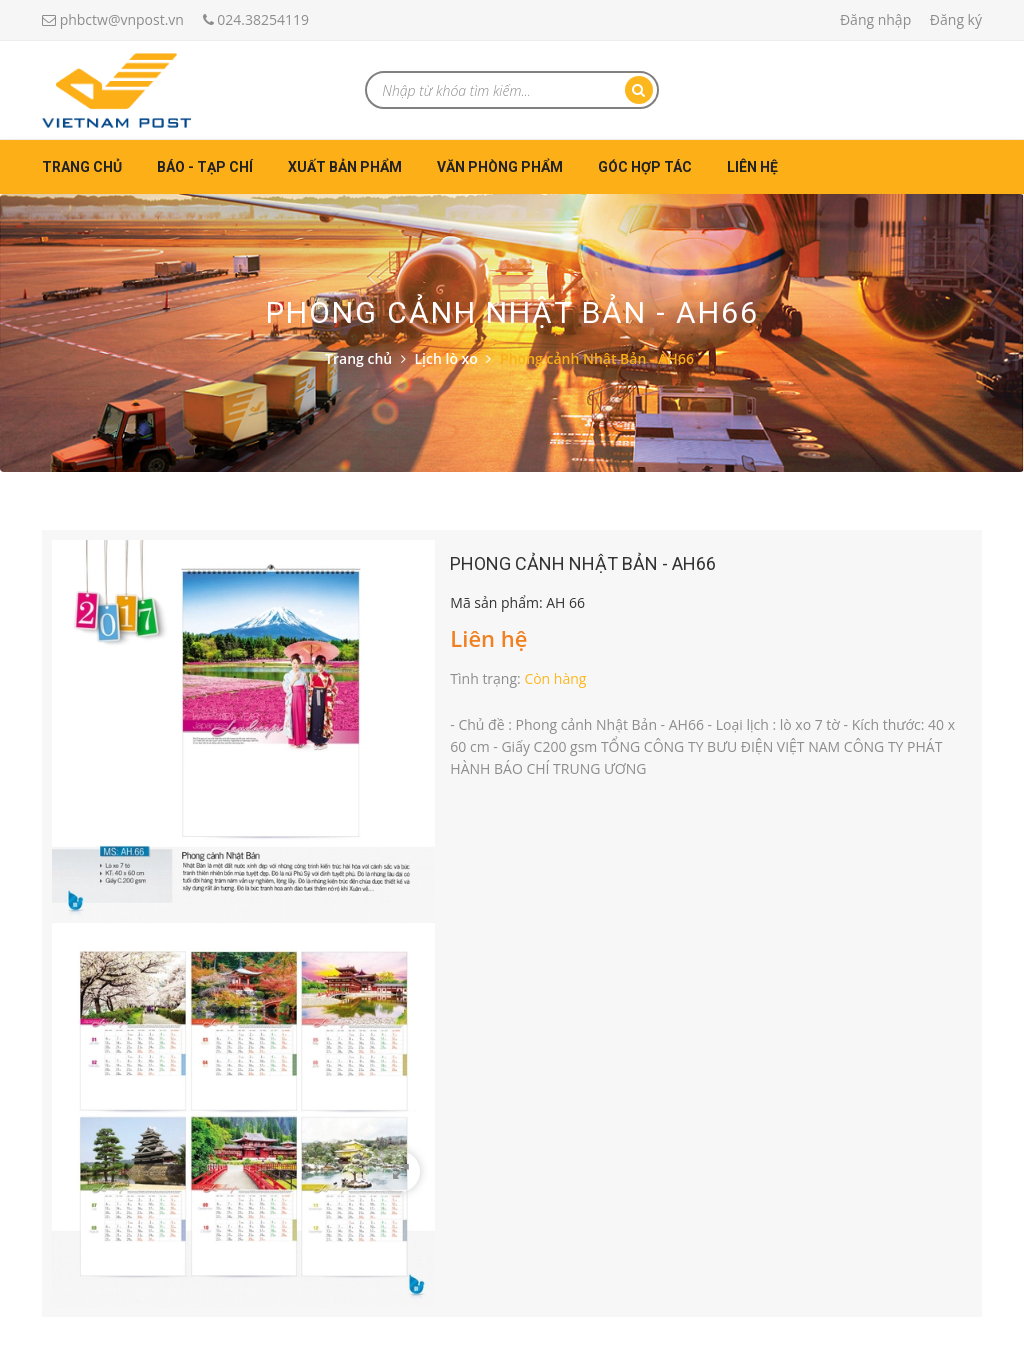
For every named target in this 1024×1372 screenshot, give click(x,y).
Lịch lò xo (445, 358)
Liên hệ (752, 167)
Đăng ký (956, 19)
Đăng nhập (875, 19)
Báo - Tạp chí (205, 167)
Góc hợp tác (645, 167)
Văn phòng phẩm (500, 167)
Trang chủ (82, 167)
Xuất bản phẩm (345, 167)
